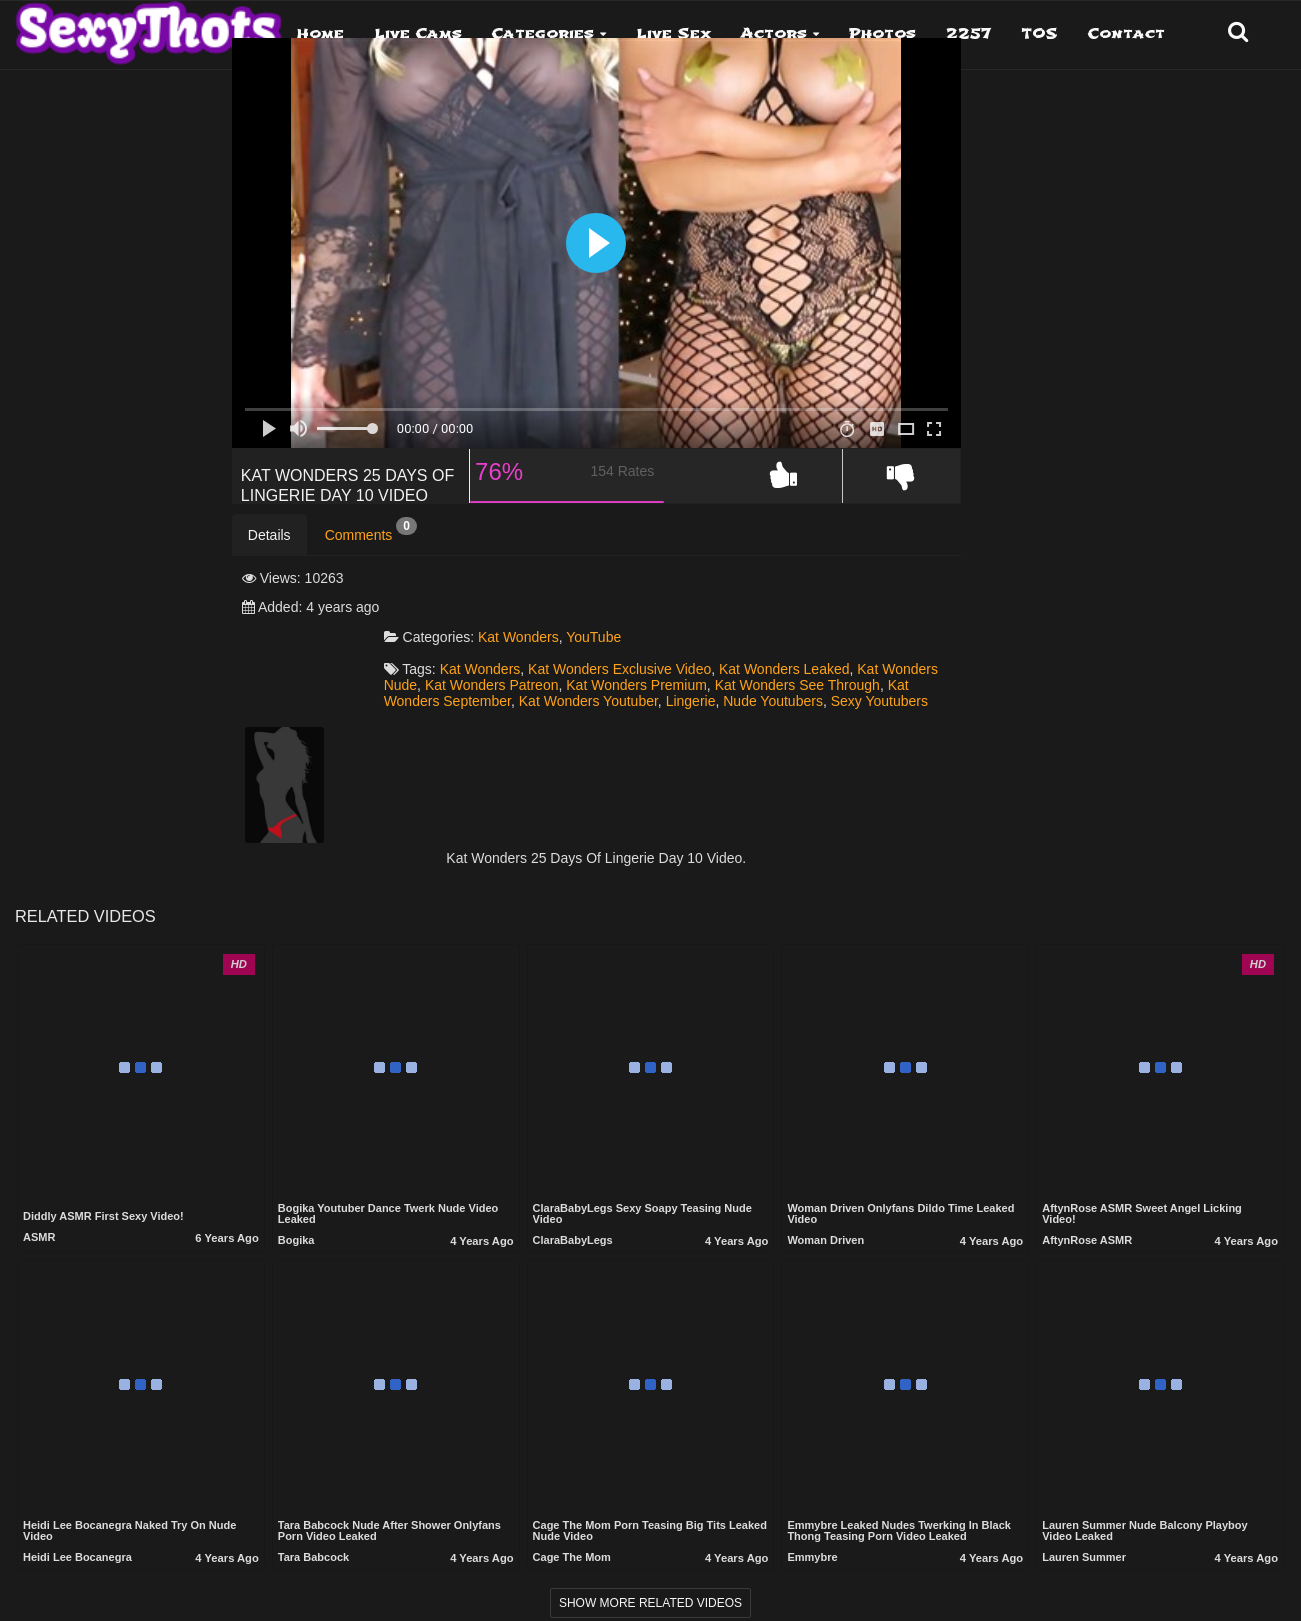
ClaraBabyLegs (573, 1238)
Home (320, 33)
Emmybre (812, 1555)
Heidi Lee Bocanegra (77, 1555)
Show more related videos (650, 1601)
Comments (371, 568)
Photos (882, 33)
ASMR (39, 1235)
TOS (1039, 33)
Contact (1126, 33)
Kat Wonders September (838, 681)
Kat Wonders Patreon (772, 665)
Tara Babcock (313, 1555)
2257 (968, 33)
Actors (774, 33)
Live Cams (418, 33)
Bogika (296, 1238)
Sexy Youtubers (860, 697)
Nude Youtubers (755, 697)
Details (269, 573)
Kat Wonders (660, 617)
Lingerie (672, 697)
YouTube (735, 617)
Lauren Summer (1084, 1555)
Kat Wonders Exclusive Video (761, 649)
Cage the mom (572, 1555)
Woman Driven (825, 1238)
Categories (543, 33)
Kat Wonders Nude (638, 665)
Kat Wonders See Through (671, 681)
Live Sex (673, 33)
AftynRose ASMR (1087, 1238)
